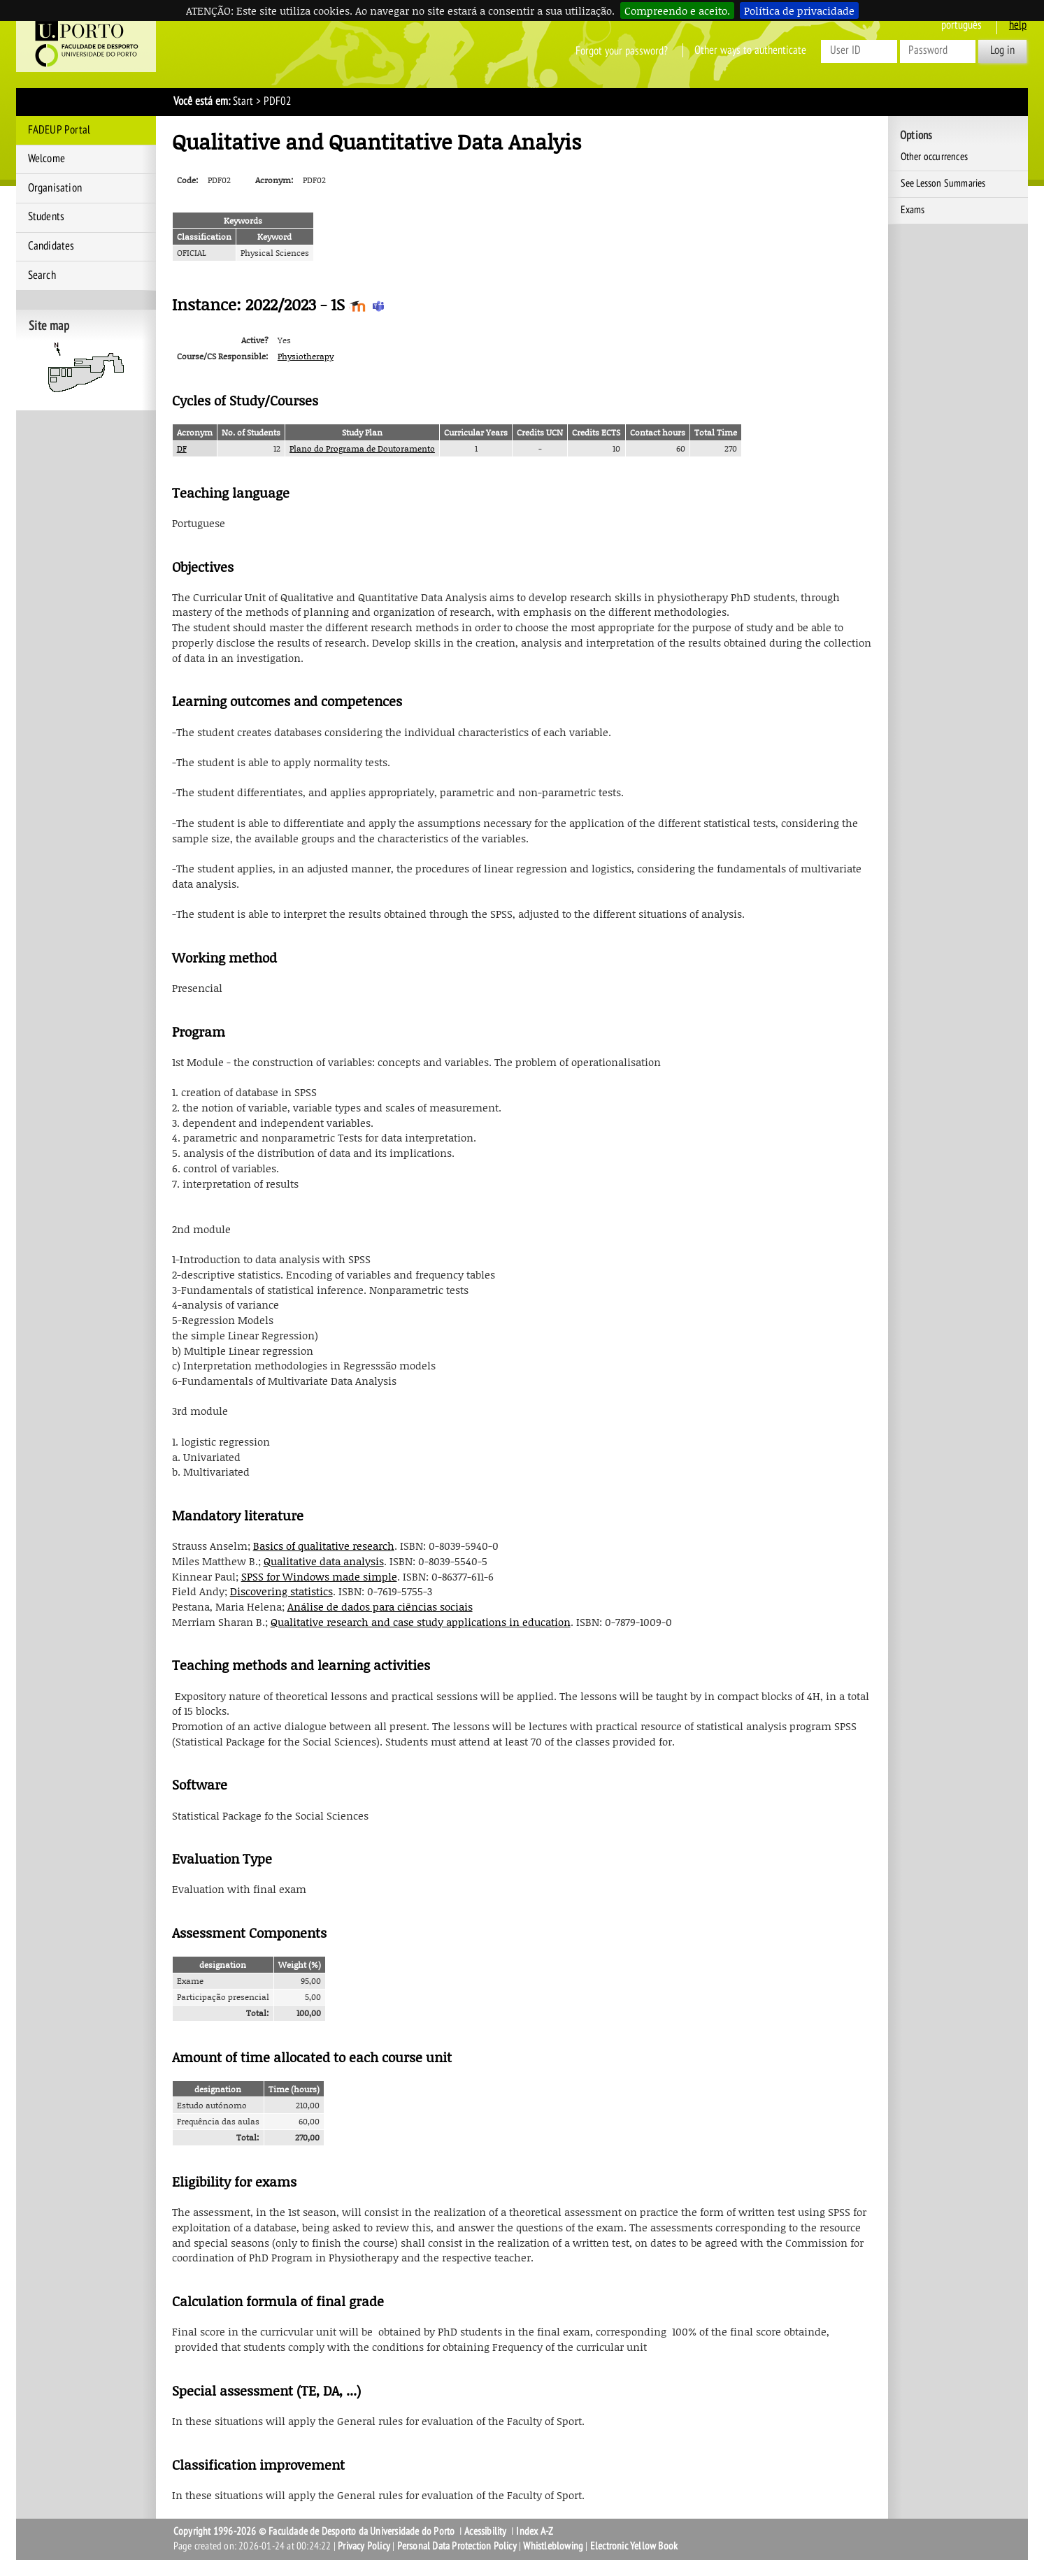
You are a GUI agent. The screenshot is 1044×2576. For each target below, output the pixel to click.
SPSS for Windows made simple (319, 1576)
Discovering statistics (281, 1591)
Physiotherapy (306, 356)
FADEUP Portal (59, 130)
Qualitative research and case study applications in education (421, 1622)
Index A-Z (534, 2531)
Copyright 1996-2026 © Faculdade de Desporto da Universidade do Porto (314, 2531)
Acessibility (485, 2531)
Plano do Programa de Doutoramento (362, 448)
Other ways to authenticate (750, 50)
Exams (913, 209)
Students (46, 217)
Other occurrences (934, 156)
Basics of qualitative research (323, 1546)
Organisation (55, 188)
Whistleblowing (553, 2546)
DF (182, 448)
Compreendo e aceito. (677, 10)
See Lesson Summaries (943, 183)
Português (961, 25)
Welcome (46, 159)
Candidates (51, 246)
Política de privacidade (799, 10)
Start (243, 101)
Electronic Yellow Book (634, 2546)
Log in (1002, 50)
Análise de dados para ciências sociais (380, 1606)
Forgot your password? (621, 50)
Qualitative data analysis (324, 1561)
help (1018, 25)
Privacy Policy (364, 2546)
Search (42, 275)
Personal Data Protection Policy (457, 2546)
